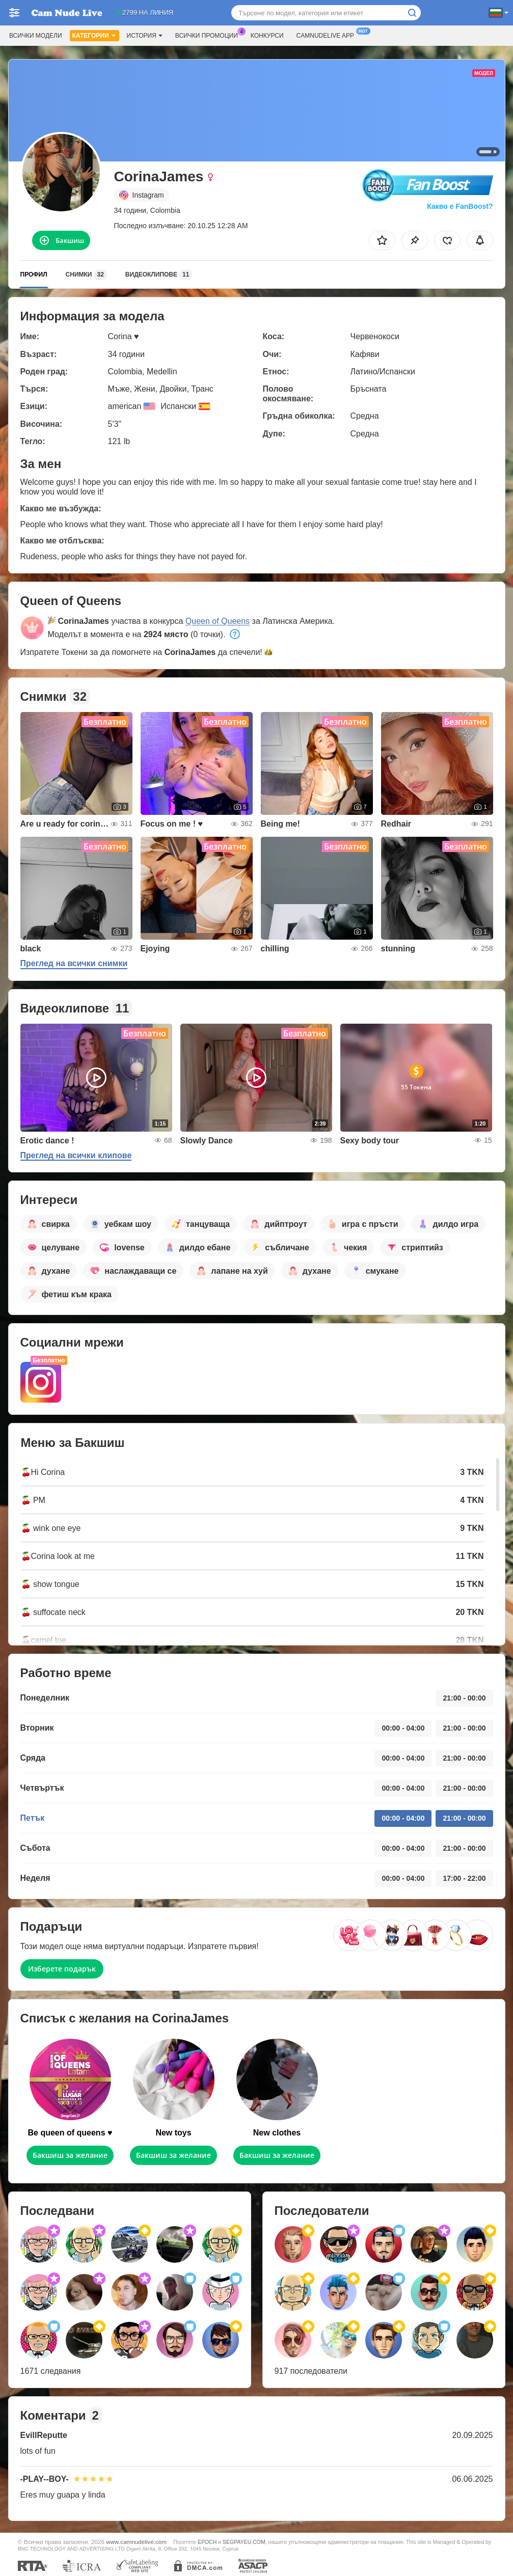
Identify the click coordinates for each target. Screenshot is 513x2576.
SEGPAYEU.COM (244, 2542)
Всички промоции (209, 34)
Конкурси (267, 35)
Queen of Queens (217, 621)
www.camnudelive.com (136, 2541)
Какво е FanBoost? (460, 206)
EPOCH (207, 2542)
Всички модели (35, 35)
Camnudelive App (327, 34)
